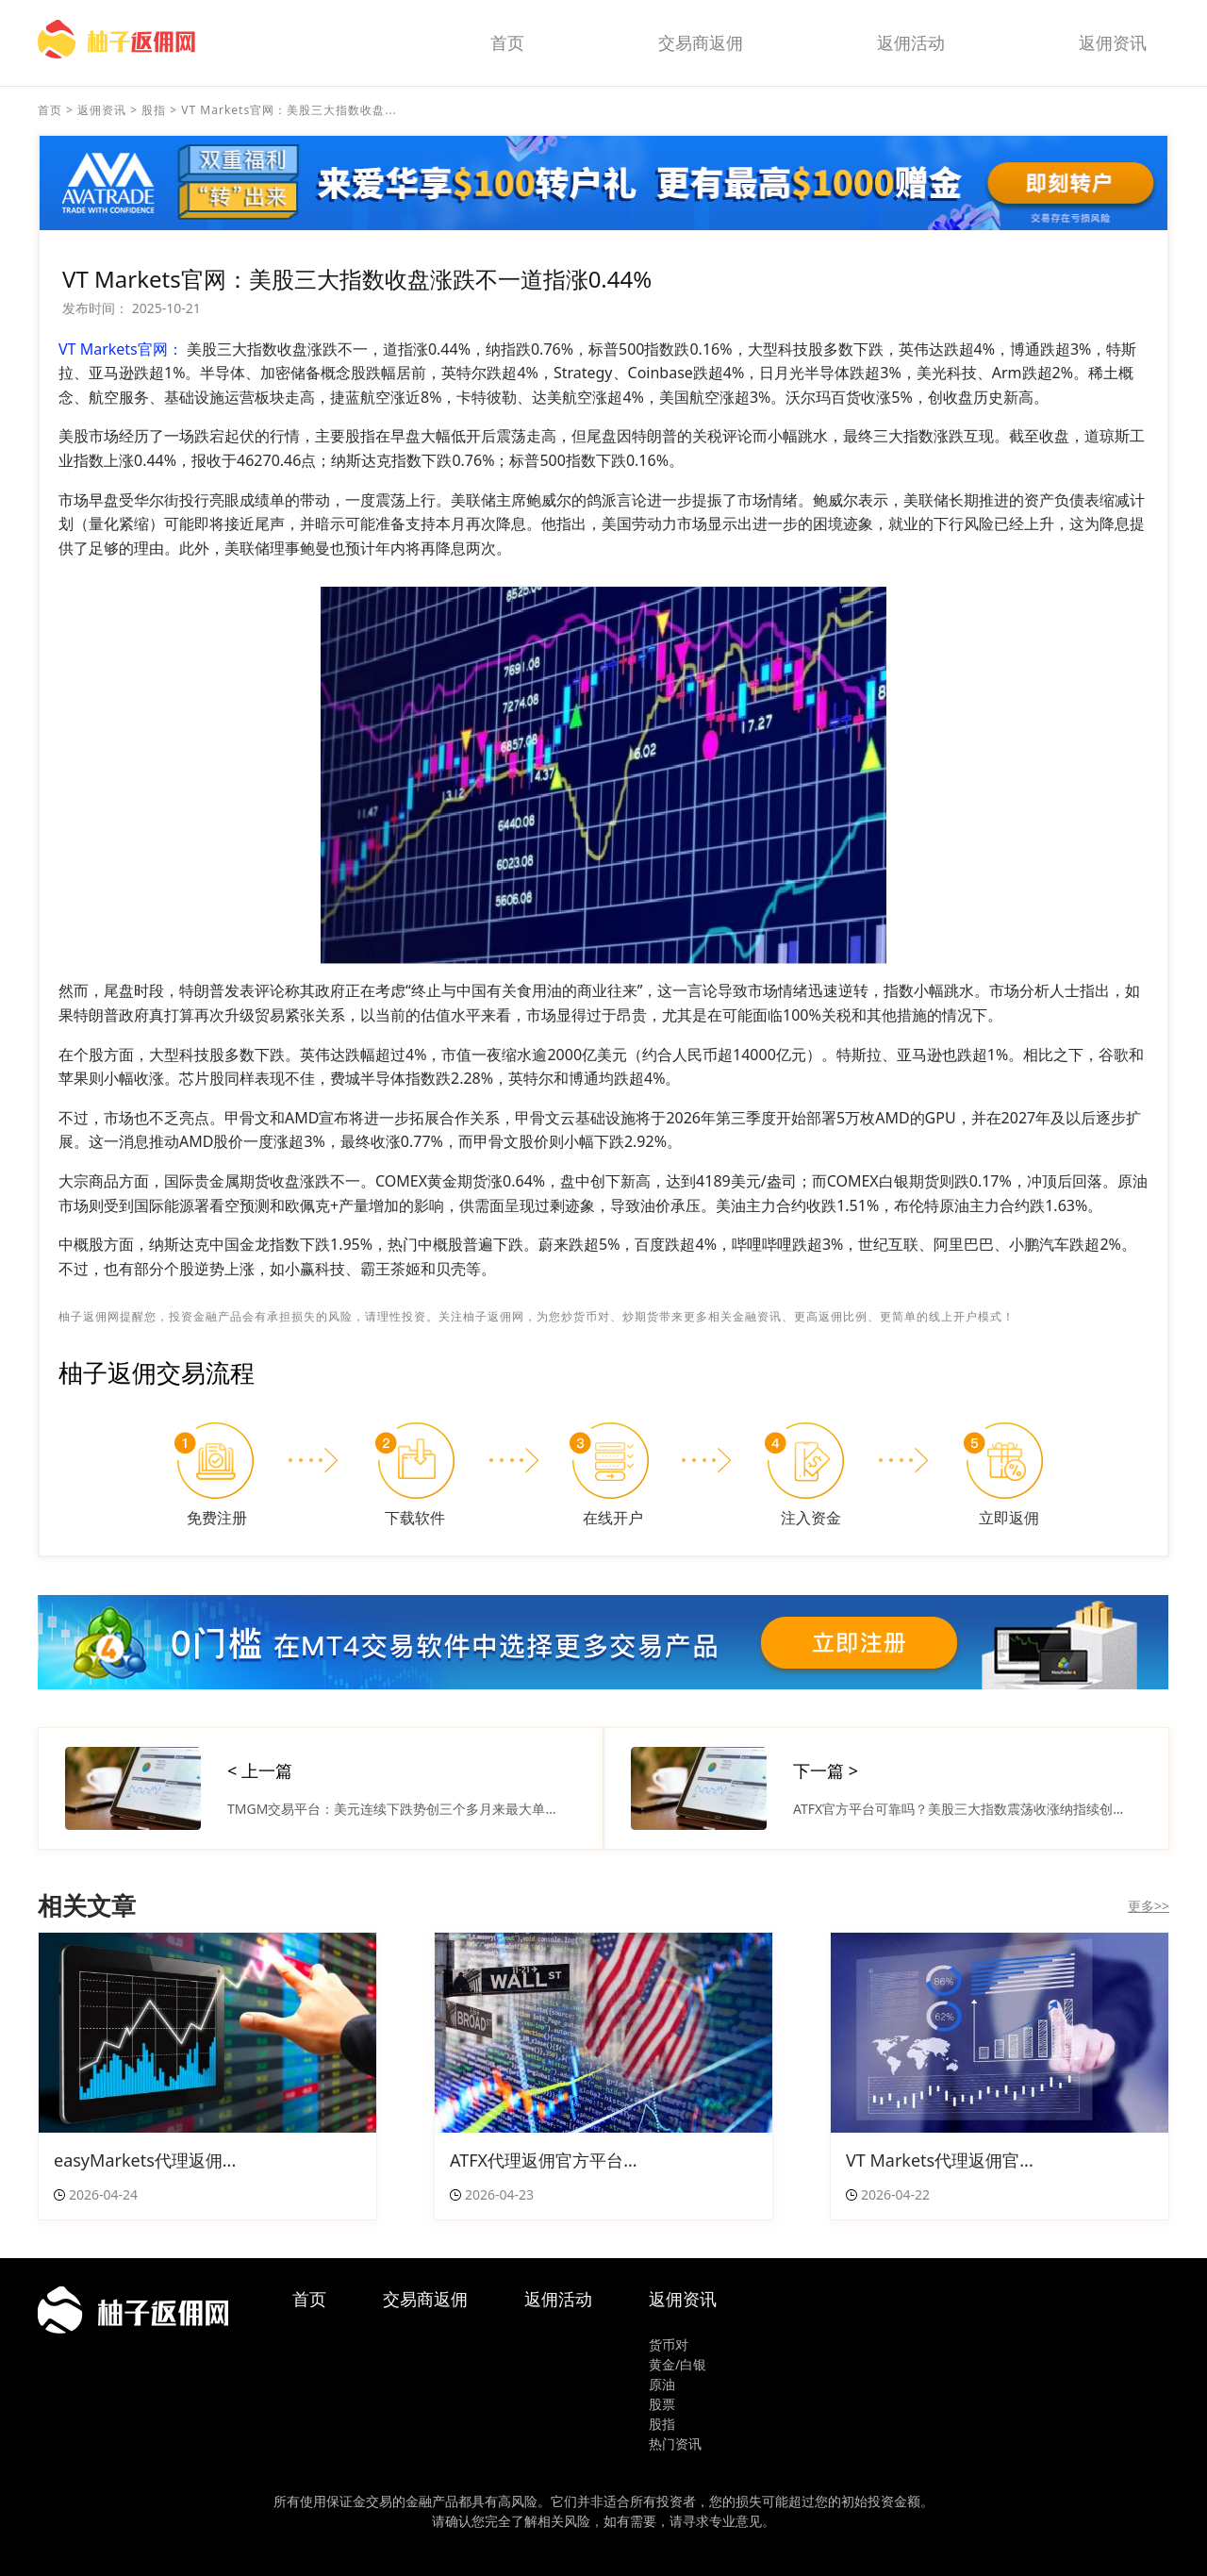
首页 (507, 42)
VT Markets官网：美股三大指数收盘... (288, 110)
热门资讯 (675, 2443)
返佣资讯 (1113, 42)
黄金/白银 (677, 2364)
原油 (662, 2384)
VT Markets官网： (120, 349)
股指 (153, 110)
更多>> (1148, 1906)
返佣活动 (911, 42)
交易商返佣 (700, 42)
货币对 (668, 2344)
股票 (662, 2404)
